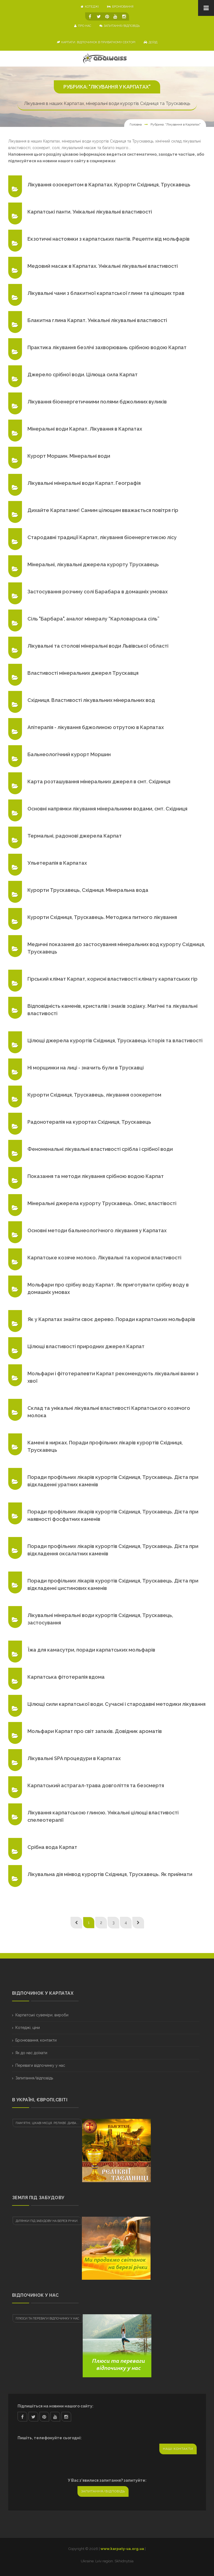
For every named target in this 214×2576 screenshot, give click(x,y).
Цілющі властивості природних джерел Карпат (85, 1346)
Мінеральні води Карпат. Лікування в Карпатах (84, 429)
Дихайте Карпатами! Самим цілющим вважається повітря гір (102, 510)
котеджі (90, 6)
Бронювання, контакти (36, 2040)
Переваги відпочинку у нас (40, 2065)
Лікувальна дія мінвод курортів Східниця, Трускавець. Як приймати (109, 1874)
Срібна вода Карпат (52, 1847)
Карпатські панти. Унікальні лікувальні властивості (89, 212)
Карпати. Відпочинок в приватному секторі (96, 42)
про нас (82, 26)
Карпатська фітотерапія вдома (66, 1677)
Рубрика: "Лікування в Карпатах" (176, 124)
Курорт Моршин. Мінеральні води (68, 456)
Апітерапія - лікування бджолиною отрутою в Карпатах (95, 727)
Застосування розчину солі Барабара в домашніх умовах (97, 591)
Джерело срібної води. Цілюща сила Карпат (82, 374)
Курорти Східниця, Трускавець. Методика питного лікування (102, 917)
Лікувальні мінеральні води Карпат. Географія (84, 483)
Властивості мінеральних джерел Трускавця (82, 673)
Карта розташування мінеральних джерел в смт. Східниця (98, 781)
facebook (22, 2416)
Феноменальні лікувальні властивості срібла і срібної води (100, 1149)
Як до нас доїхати (31, 2053)
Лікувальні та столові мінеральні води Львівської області (97, 646)
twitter (33, 2416)
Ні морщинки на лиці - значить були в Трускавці (85, 1068)
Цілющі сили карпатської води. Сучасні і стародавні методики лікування (116, 1704)
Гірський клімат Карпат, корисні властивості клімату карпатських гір (112, 979)
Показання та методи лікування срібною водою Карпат (95, 1176)
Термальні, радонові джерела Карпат (74, 836)
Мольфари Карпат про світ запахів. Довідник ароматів (94, 1731)
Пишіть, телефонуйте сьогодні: (50, 2438)
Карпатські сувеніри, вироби (41, 2015)
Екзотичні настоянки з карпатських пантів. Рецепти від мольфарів (108, 239)
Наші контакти (178, 2449)
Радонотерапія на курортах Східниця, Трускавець (89, 1122)
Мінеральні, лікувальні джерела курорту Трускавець (93, 564)
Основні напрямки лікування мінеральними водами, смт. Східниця (107, 809)
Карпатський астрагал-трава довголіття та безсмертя (95, 1785)
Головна (136, 124)
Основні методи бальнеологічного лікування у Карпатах (96, 1230)
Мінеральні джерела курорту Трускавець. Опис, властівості (101, 1203)
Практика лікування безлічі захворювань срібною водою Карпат (107, 347)
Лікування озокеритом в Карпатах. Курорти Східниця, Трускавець (108, 184)
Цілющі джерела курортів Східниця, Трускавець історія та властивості (114, 1040)
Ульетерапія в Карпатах (57, 863)
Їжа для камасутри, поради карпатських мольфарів (91, 1650)
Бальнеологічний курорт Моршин (69, 754)
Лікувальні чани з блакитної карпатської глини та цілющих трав (105, 293)
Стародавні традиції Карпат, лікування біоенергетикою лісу (102, 537)
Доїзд (150, 42)
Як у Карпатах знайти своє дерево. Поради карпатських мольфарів (111, 1319)
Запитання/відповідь (119, 26)
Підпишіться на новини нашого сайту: (55, 2406)
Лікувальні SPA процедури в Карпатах (74, 1758)
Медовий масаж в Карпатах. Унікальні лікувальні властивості (102, 266)
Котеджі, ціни (27, 2027)
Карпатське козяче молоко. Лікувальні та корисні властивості (104, 1257)
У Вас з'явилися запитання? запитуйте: (107, 2480)
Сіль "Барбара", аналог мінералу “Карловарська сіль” (93, 619)
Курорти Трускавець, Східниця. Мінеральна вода (87, 890)
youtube (55, 2416)
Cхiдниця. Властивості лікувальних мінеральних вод (91, 700)
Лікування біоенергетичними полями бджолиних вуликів (97, 402)
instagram (66, 2416)
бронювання (120, 6)
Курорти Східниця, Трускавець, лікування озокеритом (94, 1095)
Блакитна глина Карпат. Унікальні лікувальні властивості (97, 320)
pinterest (44, 2416)
